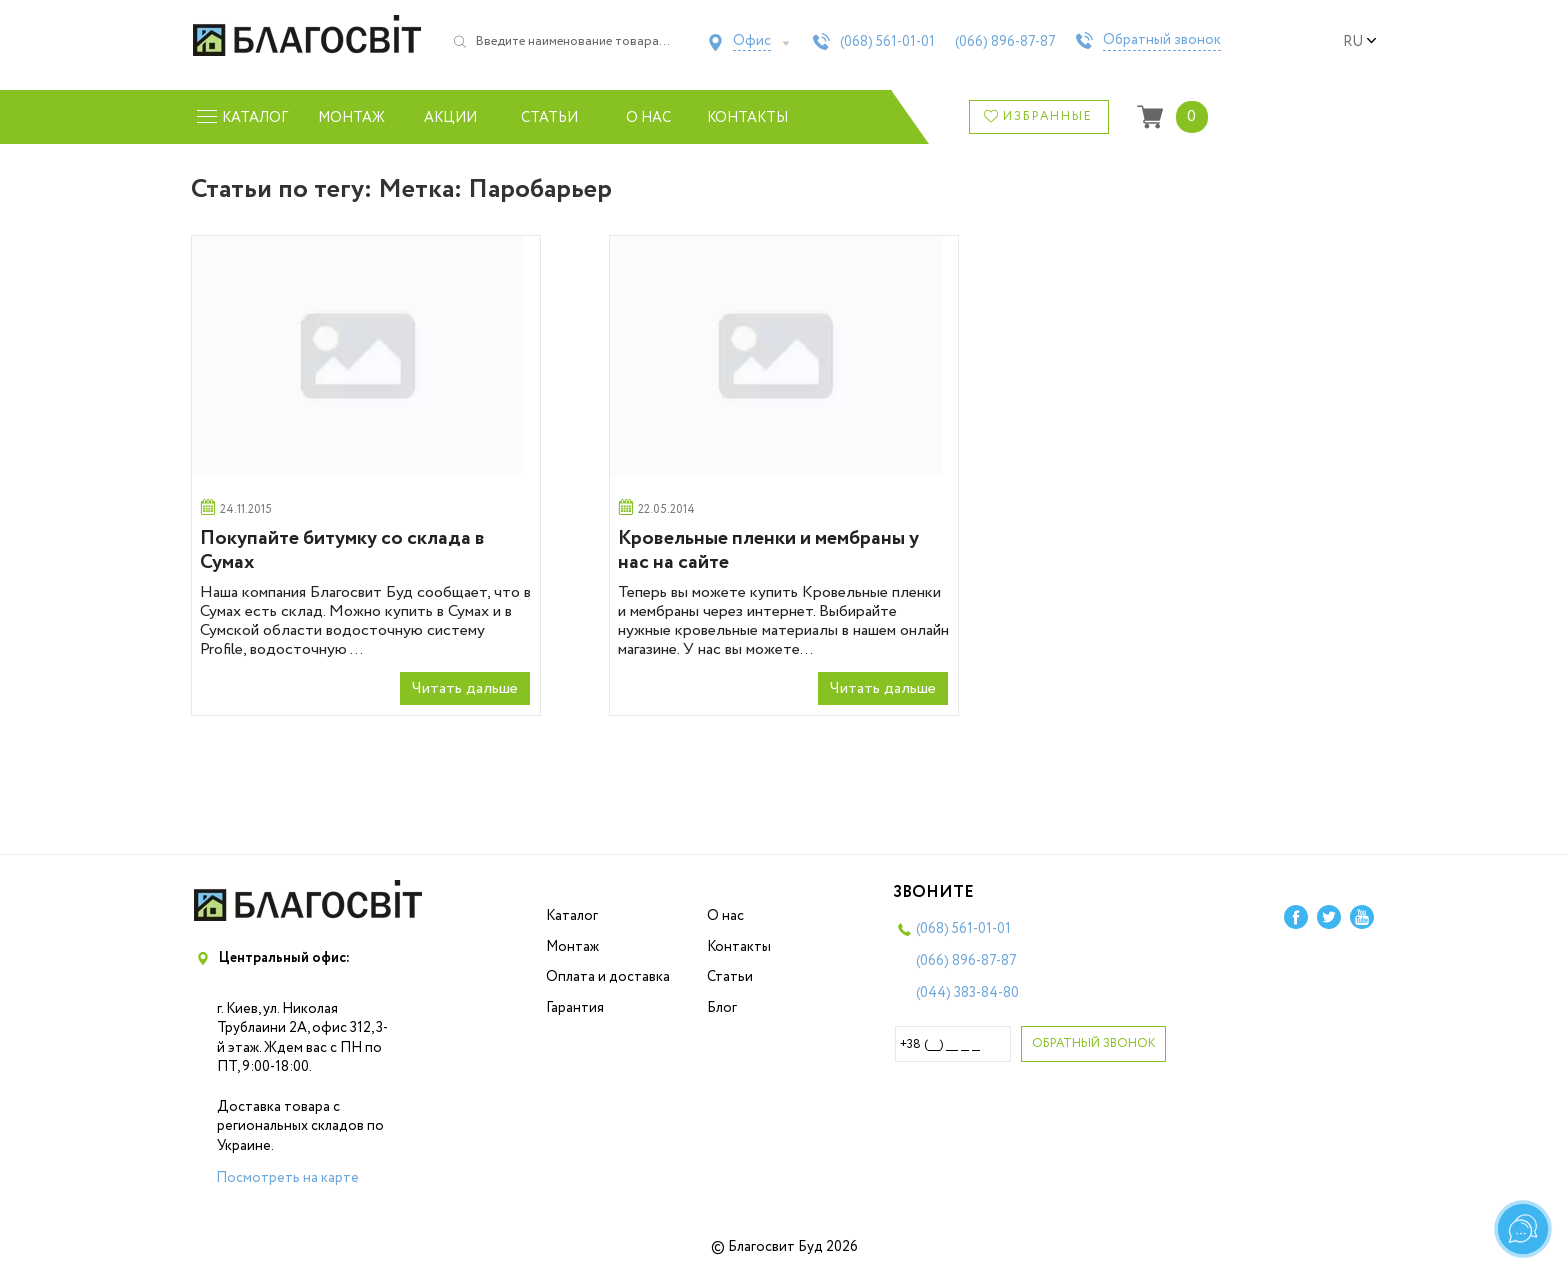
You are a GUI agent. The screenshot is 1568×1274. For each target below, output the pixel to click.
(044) (967, 993)
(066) (1005, 42)
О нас (648, 118)
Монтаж (351, 118)
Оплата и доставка (608, 977)
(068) (887, 42)
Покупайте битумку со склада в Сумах (342, 550)
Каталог (572, 916)
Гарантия (575, 1008)
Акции (450, 118)
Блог (722, 1008)
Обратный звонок (1162, 41)
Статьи (549, 118)
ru (1360, 42)
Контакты (747, 118)
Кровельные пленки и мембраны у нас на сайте (768, 550)
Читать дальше (465, 688)
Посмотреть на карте (287, 1178)
